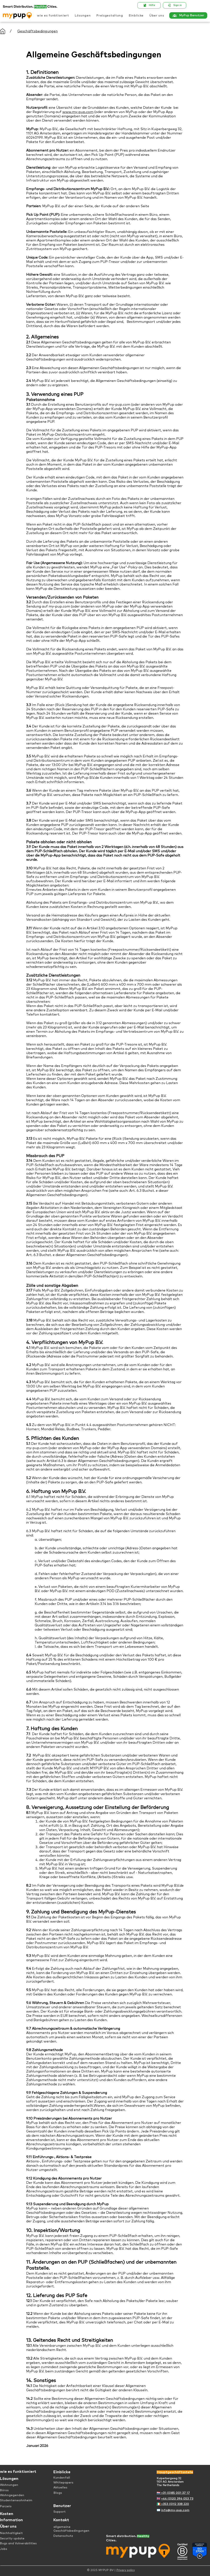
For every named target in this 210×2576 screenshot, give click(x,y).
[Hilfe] (149, 5)
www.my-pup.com (77, 112)
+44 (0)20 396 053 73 (177, 2498)
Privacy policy (125, 2570)
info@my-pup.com (175, 2510)
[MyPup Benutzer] (188, 15)
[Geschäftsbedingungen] (37, 31)
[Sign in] (174, 5)
